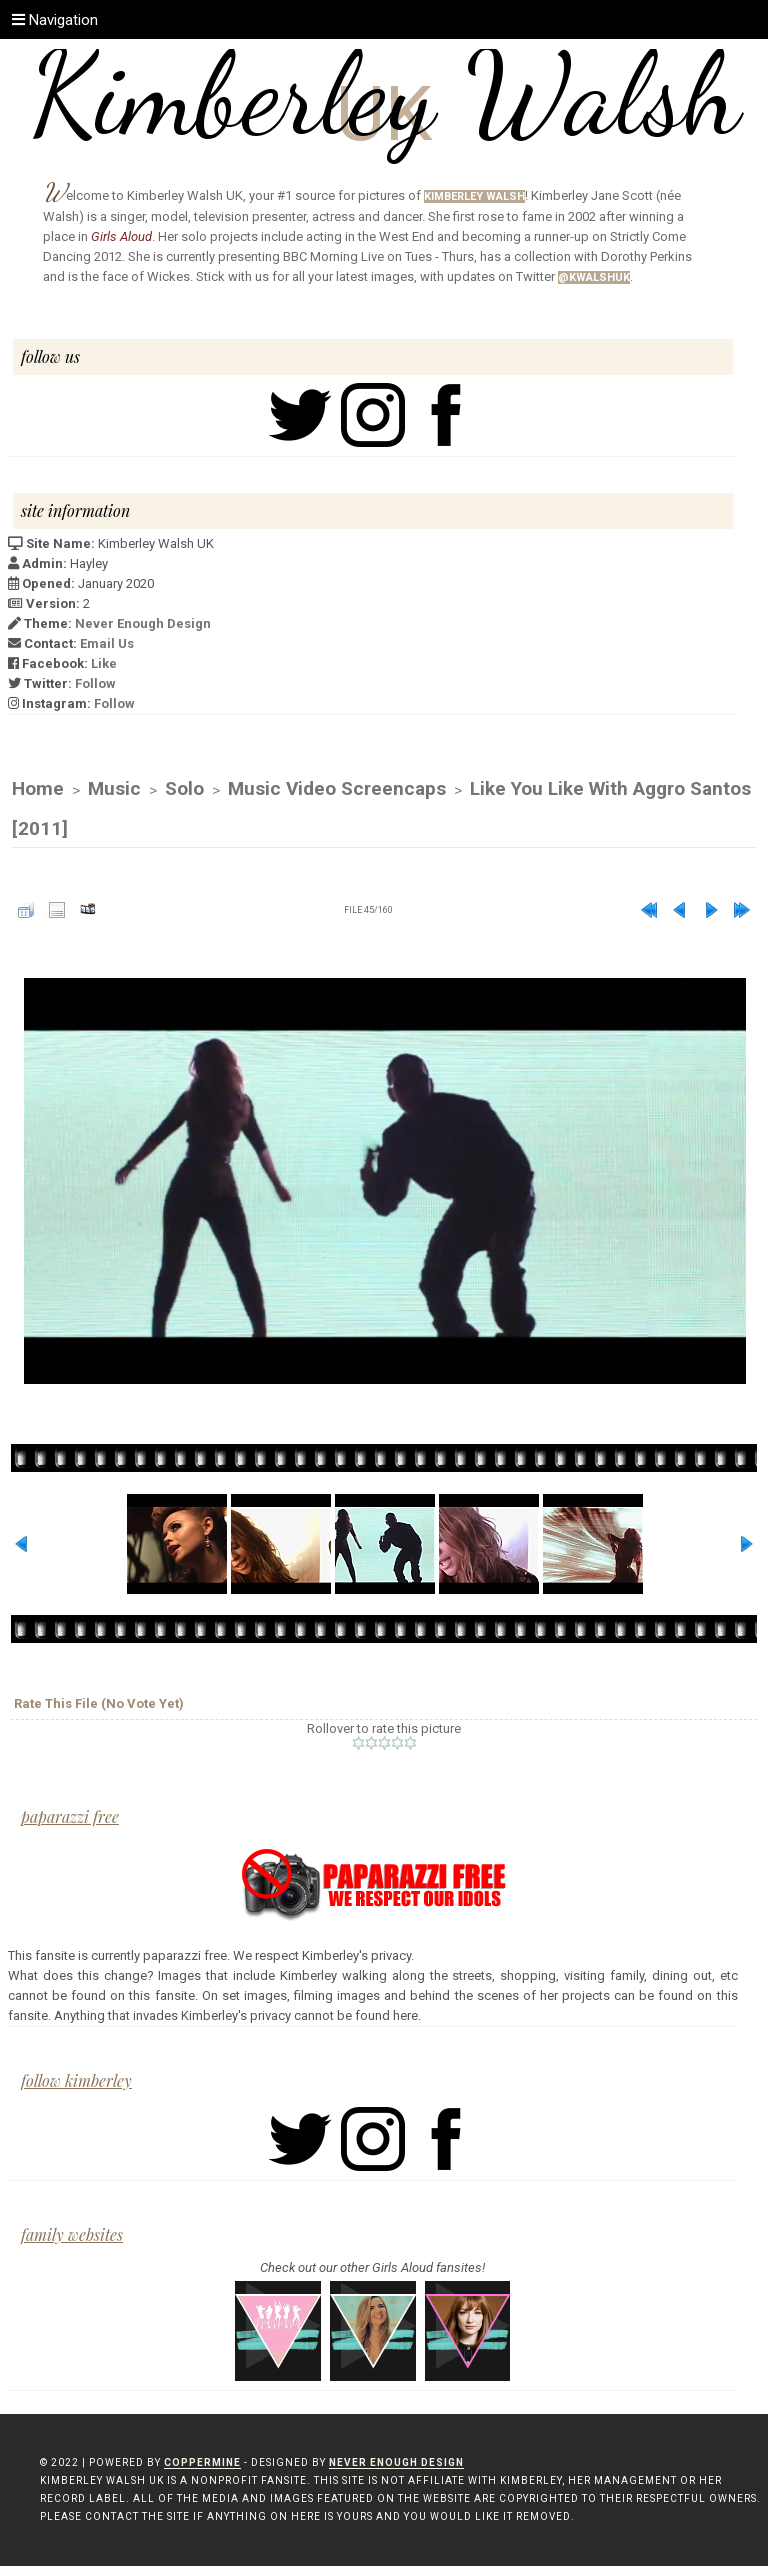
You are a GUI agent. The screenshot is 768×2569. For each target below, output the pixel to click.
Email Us (107, 643)
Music (114, 789)
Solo (184, 789)
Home (38, 789)
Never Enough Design (143, 623)
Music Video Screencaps (337, 789)
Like (104, 663)
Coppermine (202, 2465)
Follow (95, 683)
